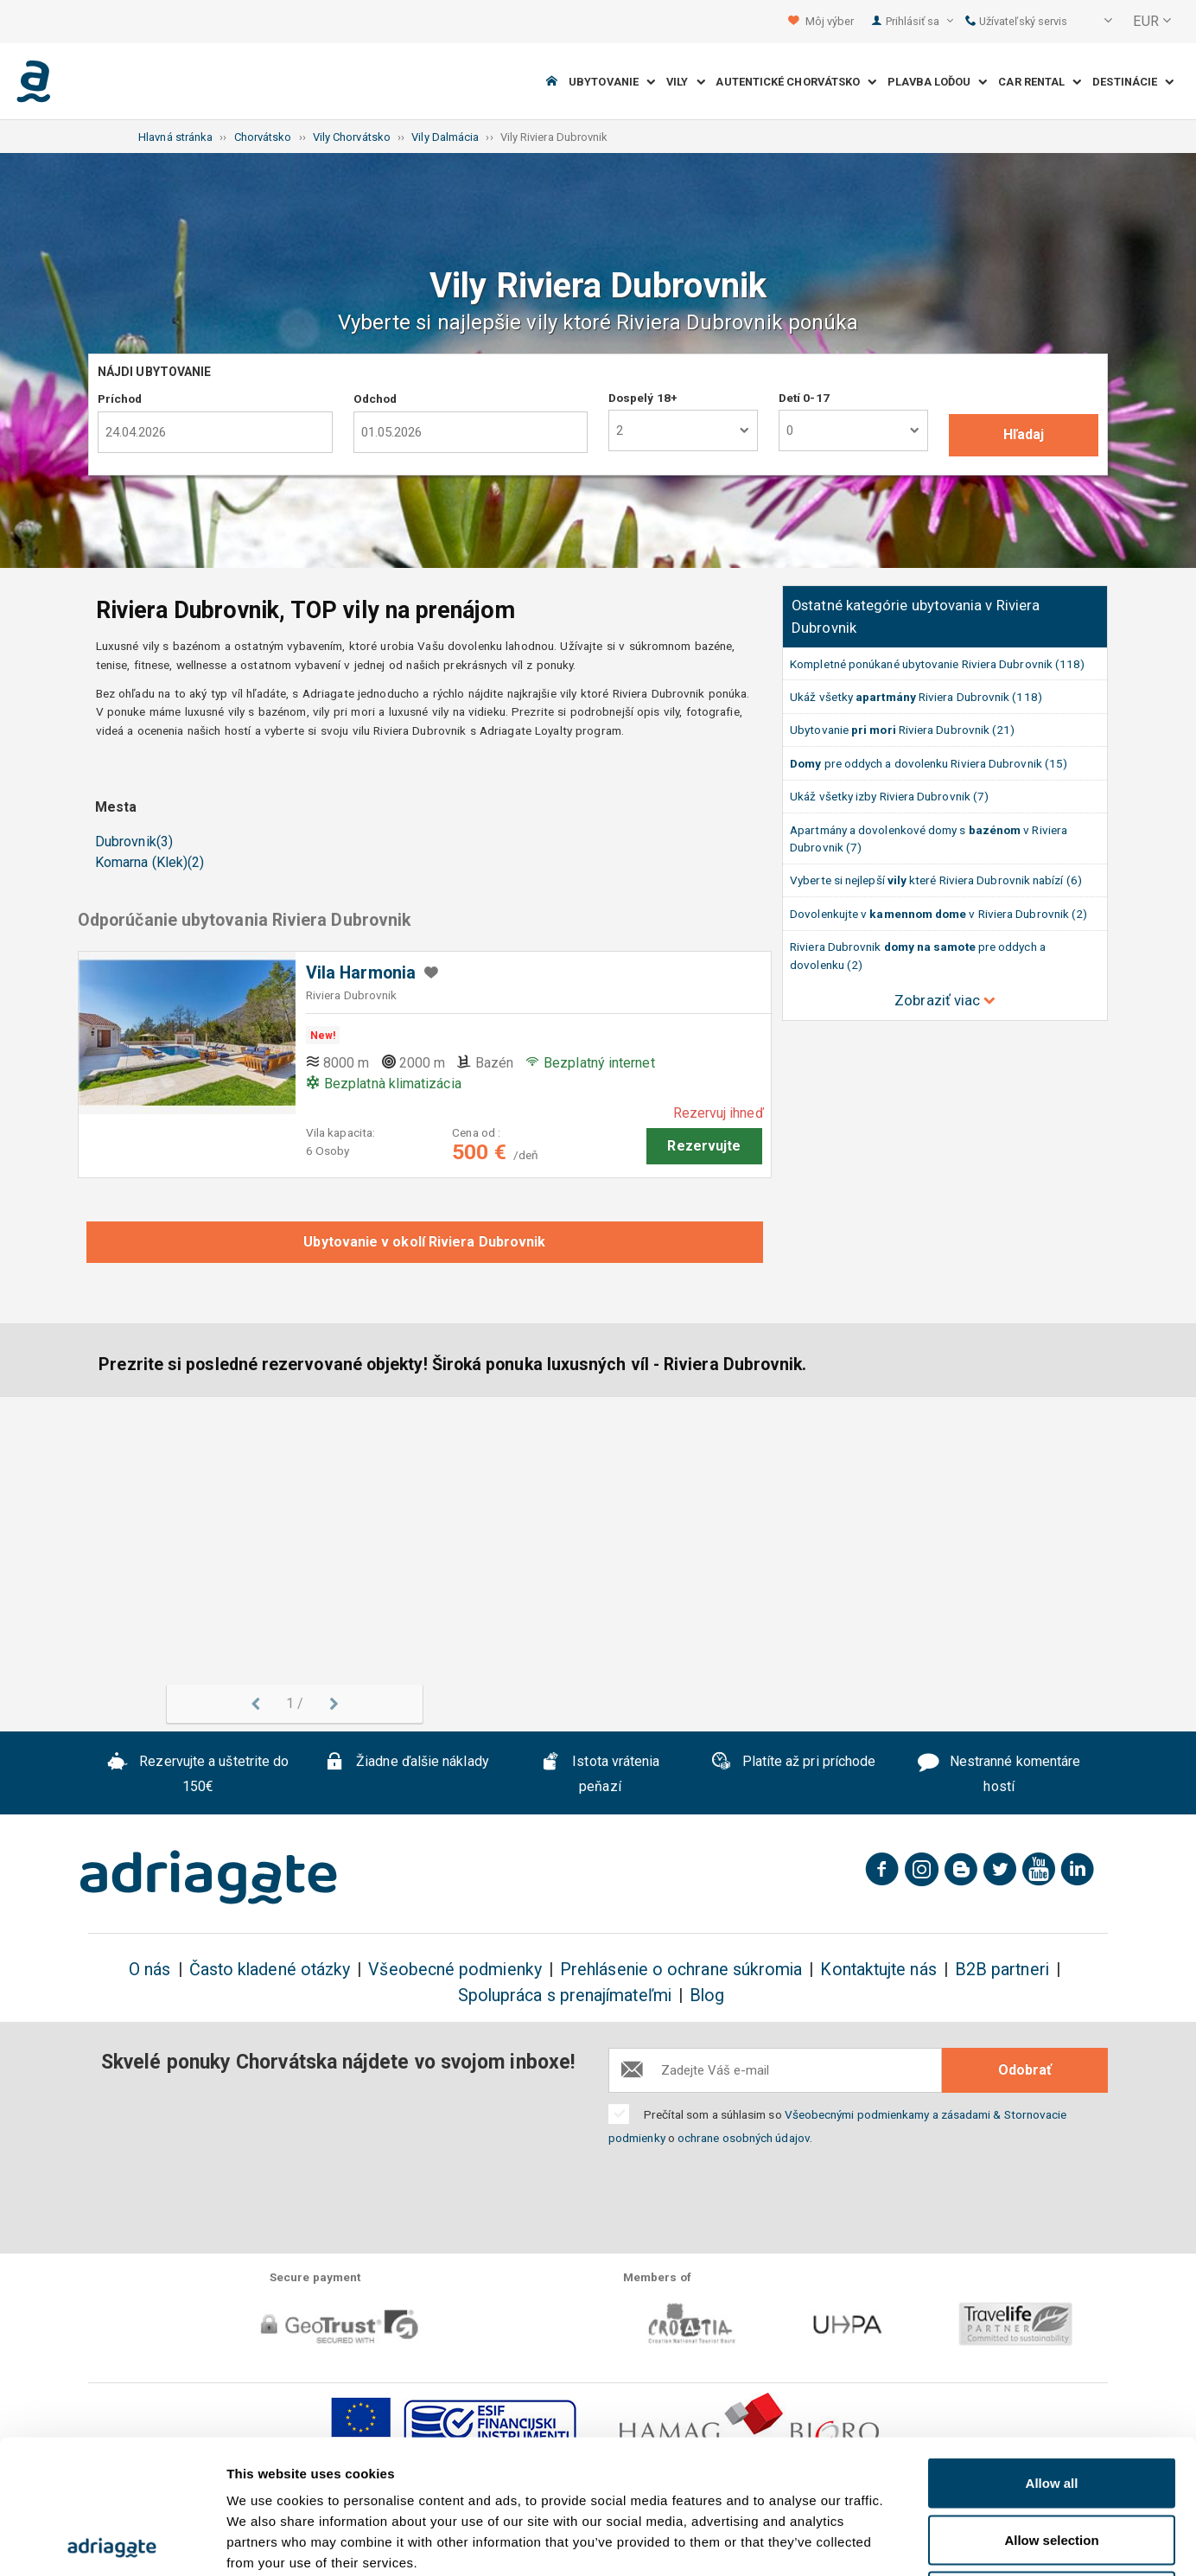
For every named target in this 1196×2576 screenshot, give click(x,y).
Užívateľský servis (1016, 21)
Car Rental (1039, 81)
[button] (1096, 21)
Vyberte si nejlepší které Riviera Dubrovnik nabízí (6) (936, 880)
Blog (707, 1995)
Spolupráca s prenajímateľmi (564, 1995)
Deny (1052, 2462)
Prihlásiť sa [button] (919, 21)
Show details (907, 2542)
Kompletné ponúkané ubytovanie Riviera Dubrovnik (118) (937, 664)
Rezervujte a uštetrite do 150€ (198, 1774)
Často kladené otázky (270, 1970)
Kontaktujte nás (878, 1970)
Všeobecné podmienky (455, 1970)
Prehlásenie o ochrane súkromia (681, 1970)
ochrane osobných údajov (744, 2138)
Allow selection (1051, 2406)
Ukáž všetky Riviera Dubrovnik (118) (916, 697)
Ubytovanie (612, 81)
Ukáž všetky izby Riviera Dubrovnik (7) (889, 796)
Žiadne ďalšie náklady (406, 1763)
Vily (685, 81)
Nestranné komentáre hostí (999, 1774)
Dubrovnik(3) (134, 841)
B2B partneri (1002, 1970)
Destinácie (1133, 81)
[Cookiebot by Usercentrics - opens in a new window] (112, 2542)
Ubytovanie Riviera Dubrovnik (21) (902, 729)
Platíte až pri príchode (793, 1763)
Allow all (1052, 2349)
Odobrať (1025, 2070)
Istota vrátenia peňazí (599, 1774)
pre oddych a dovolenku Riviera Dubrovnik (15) (928, 763)
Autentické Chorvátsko (796, 81)
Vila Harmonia (361, 973)
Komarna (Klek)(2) (149, 862)
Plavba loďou (937, 81)
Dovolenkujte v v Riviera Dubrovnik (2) (938, 914)
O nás (149, 1970)
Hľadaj (1023, 434)
